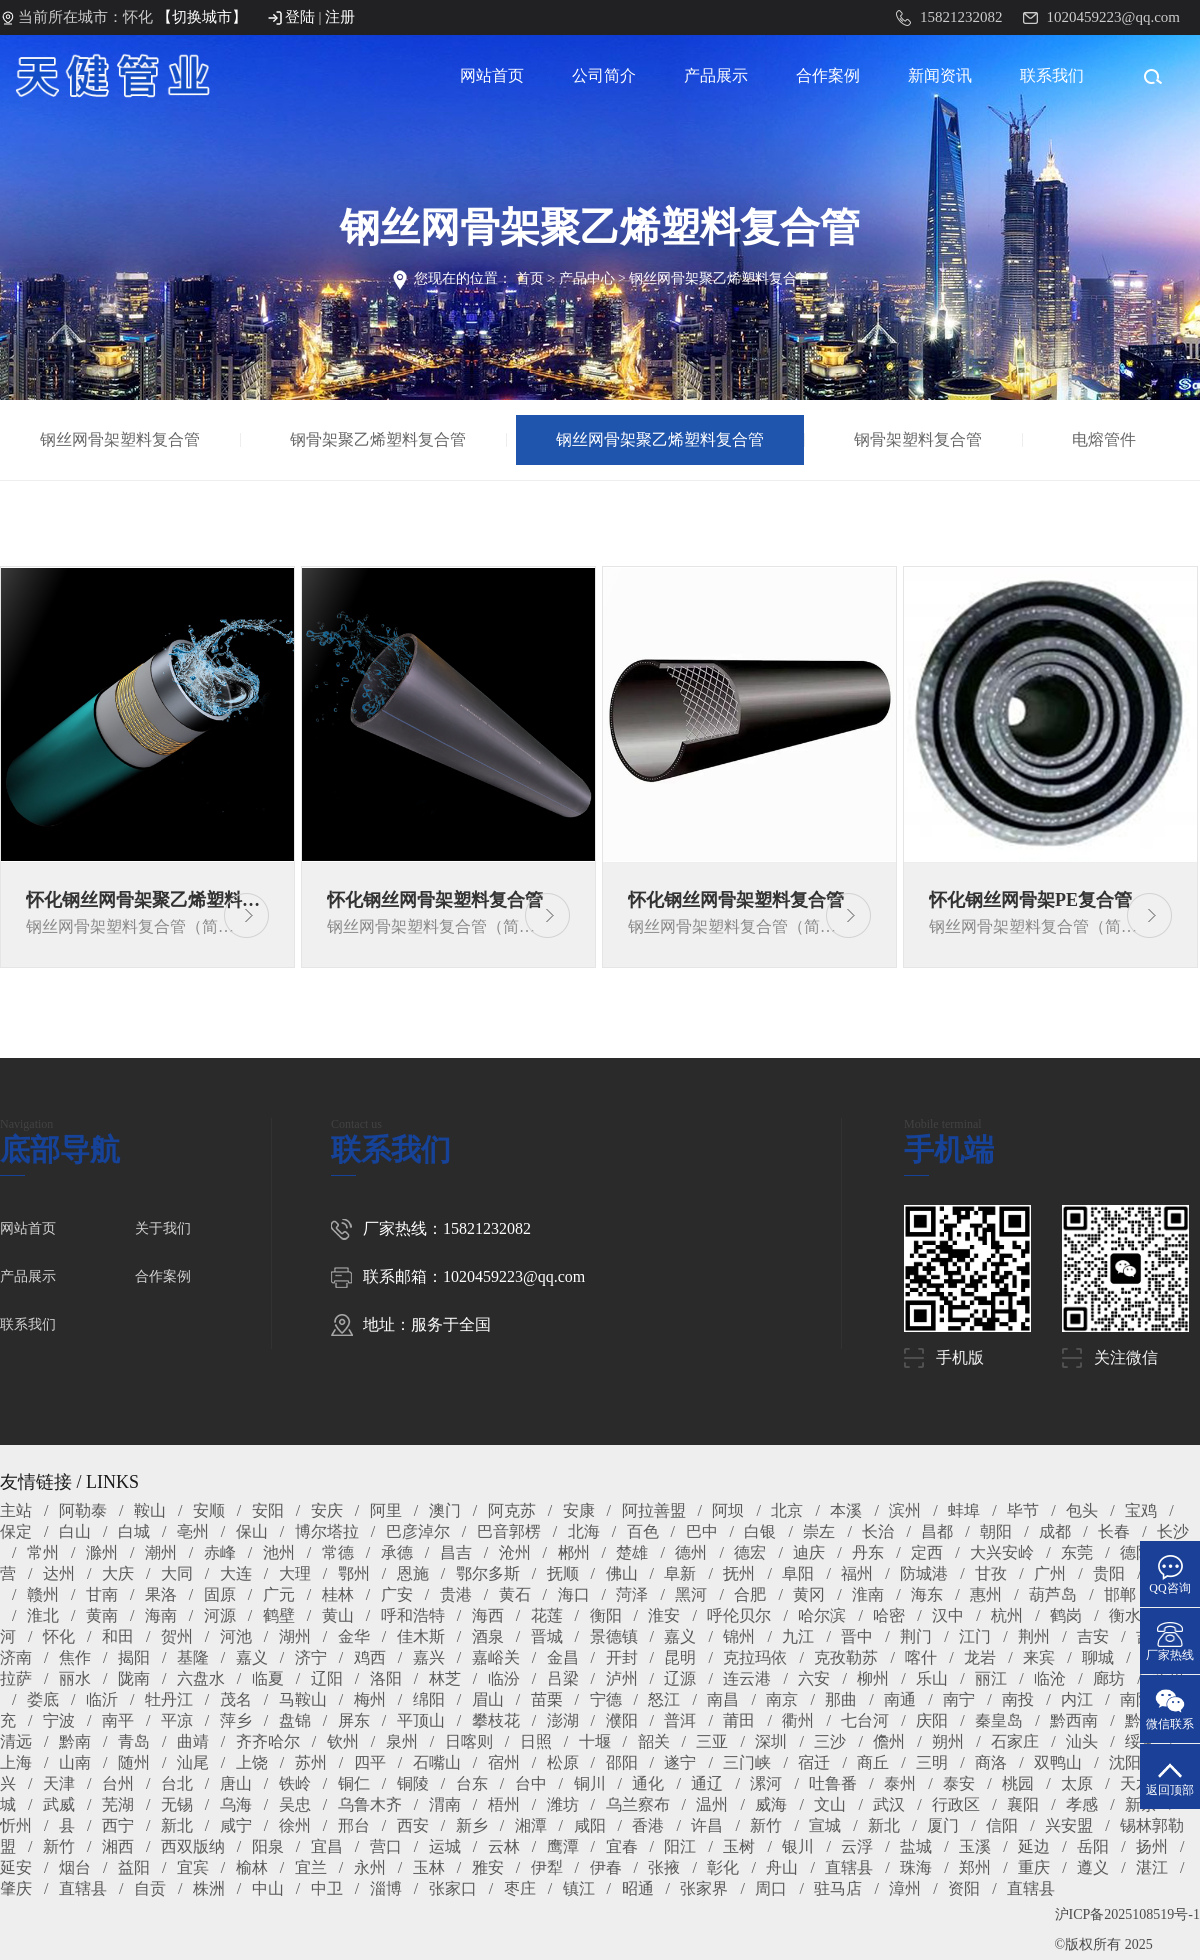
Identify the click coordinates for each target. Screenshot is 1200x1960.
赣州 (43, 1594)
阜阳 (798, 1573)
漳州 (905, 1888)
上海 (16, 1762)
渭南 (445, 1804)
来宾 (1039, 1657)
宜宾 (193, 1867)
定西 (927, 1552)
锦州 (739, 1636)
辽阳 (327, 1678)
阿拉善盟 (654, 1510)
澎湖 (563, 1720)
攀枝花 (496, 1720)
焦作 (75, 1657)
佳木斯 (421, 1636)
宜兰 (311, 1867)
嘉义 (680, 1636)
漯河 (766, 1783)
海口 (574, 1594)
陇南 (134, 1678)
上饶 (252, 1762)
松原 (563, 1762)
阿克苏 (512, 1510)
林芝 (445, 1678)
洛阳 (386, 1678)
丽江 (991, 1678)
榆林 (252, 1867)
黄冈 (809, 1594)
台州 (118, 1783)
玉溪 (975, 1846)
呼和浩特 (413, 1615)
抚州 (739, 1573)
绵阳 (429, 1699)
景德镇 (614, 1636)
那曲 (841, 1699)
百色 (643, 1531)
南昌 (723, 1699)
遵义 (1093, 1867)
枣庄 (520, 1888)
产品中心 (587, 278)
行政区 (956, 1804)
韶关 (654, 1741)
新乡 (472, 1825)
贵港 (456, 1594)
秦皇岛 (999, 1720)
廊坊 (1109, 1678)
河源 (220, 1615)
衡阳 (606, 1615)
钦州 (343, 1741)
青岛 (134, 1741)
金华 (354, 1636)
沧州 (515, 1552)
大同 (177, 1573)
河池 (236, 1636)
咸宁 (236, 1825)
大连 (236, 1573)
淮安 (664, 1615)
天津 (59, 1783)
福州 (857, 1573)
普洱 (680, 1720)
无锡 (177, 1804)
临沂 (102, 1699)
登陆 (300, 17)
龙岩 (980, 1657)
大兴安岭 (1002, 1552)
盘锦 (295, 1720)
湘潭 (531, 1825)
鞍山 (150, 1510)
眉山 (488, 1699)
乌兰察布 (638, 1804)
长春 (1114, 1531)
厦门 (943, 1825)
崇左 (819, 1531)
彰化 (723, 1867)
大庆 (118, 1573)
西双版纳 (193, 1846)
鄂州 (354, 1573)
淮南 (868, 1594)
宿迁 (814, 1762)
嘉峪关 (496, 1657)
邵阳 (622, 1762)
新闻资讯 (940, 75)
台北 (177, 1783)
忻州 (16, 1825)
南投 (1018, 1699)
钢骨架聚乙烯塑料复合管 (381, 439)
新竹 (766, 1825)
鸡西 (370, 1657)
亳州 (193, 1531)
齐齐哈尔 (268, 1741)
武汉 (889, 1804)
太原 (1077, 1783)
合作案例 (828, 75)
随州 (134, 1762)
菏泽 (632, 1594)
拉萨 (16, 1678)
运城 (445, 1846)
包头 (1082, 1510)
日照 (536, 1741)
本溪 (846, 1510)
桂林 (338, 1594)
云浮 (857, 1846)
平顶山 (421, 1720)
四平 (370, 1762)
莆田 (739, 1720)
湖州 (295, 1636)
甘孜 (991, 1573)
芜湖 (118, 1804)
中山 (268, 1888)
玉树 (739, 1846)
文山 (830, 1804)
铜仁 (354, 1783)
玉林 (429, 1867)
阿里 (386, 1510)
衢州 (798, 1720)
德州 (691, 1552)
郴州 (574, 1552)
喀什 (921, 1657)
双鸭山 (1058, 1762)
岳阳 (1093, 1846)
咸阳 (590, 1825)
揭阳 (134, 1657)
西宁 (118, 1825)
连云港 (747, 1678)
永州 (370, 1867)
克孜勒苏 (846, 1657)
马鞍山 (303, 1699)
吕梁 (563, 1678)
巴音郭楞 (509, 1531)
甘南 (102, 1594)
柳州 (873, 1678)
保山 (252, 1531)
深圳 (771, 1741)
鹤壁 (279, 1615)
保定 (16, 1531)
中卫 (327, 1888)
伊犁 (547, 1867)
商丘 (873, 1762)
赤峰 (220, 1552)
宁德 (606, 1699)
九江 (798, 1636)
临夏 (268, 1678)
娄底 (43, 1699)
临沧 (1050, 1678)
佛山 (622, 1573)
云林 (504, 1846)
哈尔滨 (822, 1615)
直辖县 (849, 1867)
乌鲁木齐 (370, 1804)
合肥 (750, 1594)
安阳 (268, 1510)
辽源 (680, 1678)
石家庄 (1015, 1741)
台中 (531, 1783)
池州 (279, 1552)
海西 (488, 1615)
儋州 (889, 1741)
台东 (472, 1783)
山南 (75, 1762)
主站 (16, 1510)
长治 (878, 1531)
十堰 (595, 1741)
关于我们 (163, 1228)
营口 (386, 1846)
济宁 (311, 1657)
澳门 (445, 1510)
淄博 (386, 1888)
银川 (798, 1846)
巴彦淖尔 (418, 1531)
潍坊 (563, 1804)
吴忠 (295, 1804)
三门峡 (747, 1762)
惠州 (986, 1594)
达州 (59, 1573)
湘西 (118, 1846)
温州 (712, 1804)
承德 (397, 1552)
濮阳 (622, 1720)
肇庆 (16, 1888)
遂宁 (680, 1762)
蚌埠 (964, 1510)
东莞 (1077, 1552)
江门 (975, 1636)
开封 (622, 1657)
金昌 (563, 1657)
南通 (900, 1699)
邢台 (354, 1825)
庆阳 (932, 1720)
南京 (782, 1699)
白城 (134, 1531)
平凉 (177, 1720)
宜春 (622, 1846)
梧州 (504, 1804)
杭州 (1007, 1615)
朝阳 (996, 1531)
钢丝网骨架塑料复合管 (122, 439)
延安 (16, 1867)
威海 (771, 1804)
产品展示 (716, 75)
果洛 (161, 1594)
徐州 (295, 1825)
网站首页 (492, 75)
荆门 (916, 1636)
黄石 (515, 1594)
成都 (1055, 1531)
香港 (648, 1825)
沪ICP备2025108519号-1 (1127, 1914)
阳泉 (268, 1846)
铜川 (590, 1783)
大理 (295, 1573)
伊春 (606, 1867)
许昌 (707, 1825)
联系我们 (1052, 75)
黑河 (691, 1594)
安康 (579, 1510)
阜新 (680, 1573)
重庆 (1034, 1867)
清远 (16, 1741)
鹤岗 (1066, 1615)
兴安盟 (1069, 1825)
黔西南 (1074, 1720)
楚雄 (632, 1552)
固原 (220, 1594)
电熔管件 (1105, 439)
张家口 (453, 1888)
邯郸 (1120, 1594)
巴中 (702, 1531)
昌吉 (456, 1552)
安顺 (209, 1510)
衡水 (1125, 1615)
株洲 (209, 1888)
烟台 (75, 1867)
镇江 (579, 1888)
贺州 (177, 1636)
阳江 (680, 1846)
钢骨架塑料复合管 (920, 439)
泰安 (959, 1783)
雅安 (488, 1867)
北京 (787, 1510)
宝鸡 (1141, 1510)
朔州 (948, 1741)
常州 (43, 1552)
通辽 (707, 1783)
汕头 (1082, 1741)
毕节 (1023, 1510)
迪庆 (809, 1552)
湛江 (1152, 1867)
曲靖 (193, 1741)
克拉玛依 (755, 1657)
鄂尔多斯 (488, 1573)
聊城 (1098, 1657)
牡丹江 (169, 1699)
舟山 (782, 1867)
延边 (1034, 1846)
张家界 (704, 1888)
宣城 (825, 1825)
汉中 (948, 1615)
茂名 (236, 1699)
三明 (932, 1762)
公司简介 (604, 75)
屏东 (354, 1720)
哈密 (889, 1615)
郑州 (975, 1867)
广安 (397, 1594)
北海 (584, 1531)
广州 (1050, 1573)
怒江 (664, 1699)
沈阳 (1125, 1762)
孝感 (1082, 1804)
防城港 (924, 1573)
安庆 (327, 1510)
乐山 (932, 1678)
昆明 (680, 1657)
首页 (530, 278)
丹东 (868, 1552)
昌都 (937, 1531)
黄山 (338, 1615)
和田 (118, 1636)
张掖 (664, 1867)
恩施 (413, 1573)
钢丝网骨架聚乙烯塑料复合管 (720, 278)
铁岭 (295, 1783)
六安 (814, 1678)
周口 (771, 1888)
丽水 (75, 1678)
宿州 (504, 1762)
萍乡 (236, 1720)
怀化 (59, 1636)
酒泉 (488, 1636)
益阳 (134, 1867)
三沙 (830, 1741)
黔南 (75, 1741)
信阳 (1002, 1825)
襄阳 (1023, 1804)
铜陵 (413, 1783)
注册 (340, 17)
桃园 (1018, 1783)
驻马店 (838, 1888)
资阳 (964, 1888)
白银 (760, 1531)
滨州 (905, 1510)
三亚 (712, 1741)
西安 (413, 1825)
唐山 (236, 1783)
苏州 (311, 1762)
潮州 (161, 1552)
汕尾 (193, 1762)
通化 (648, 1783)
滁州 (102, 1552)
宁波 (59, 1720)
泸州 (622, 1678)
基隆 (193, 1657)
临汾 (504, 1678)
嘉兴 (429, 1657)
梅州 (370, 1699)
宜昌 (327, 1846)
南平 (118, 1720)
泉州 (402, 1741)
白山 (75, 1531)
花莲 (547, 1615)
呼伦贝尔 (739, 1615)
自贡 (150, 1888)
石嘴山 (437, 1762)
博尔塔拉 (327, 1531)
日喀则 (469, 1741)
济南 (16, 1657)
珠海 (916, 1867)
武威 (59, 1804)
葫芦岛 (1053, 1594)
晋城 (547, 1636)
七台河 (865, 1720)
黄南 (102, 1615)
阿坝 (728, 1510)
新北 (177, 1825)
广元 (279, 1594)
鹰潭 (563, 1846)
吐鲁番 (833, 1783)
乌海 (236, 1804)
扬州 (1152, 1846)
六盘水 (201, 1678)
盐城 (916, 1846)
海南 (161, 1615)
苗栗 (547, 1699)
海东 (927, 1594)
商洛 (991, 1762)
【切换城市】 (202, 17)
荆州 (1034, 1636)
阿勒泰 (83, 1510)
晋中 (857, 1636)
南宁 (959, 1699)
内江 (1077, 1699)
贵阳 (1109, 1573)
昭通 (638, 1888)
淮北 (43, 1615)
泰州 (900, 1783)
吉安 (1093, 1636)
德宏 (750, 1552)
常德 (338, 1552)
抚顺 (563, 1573)
